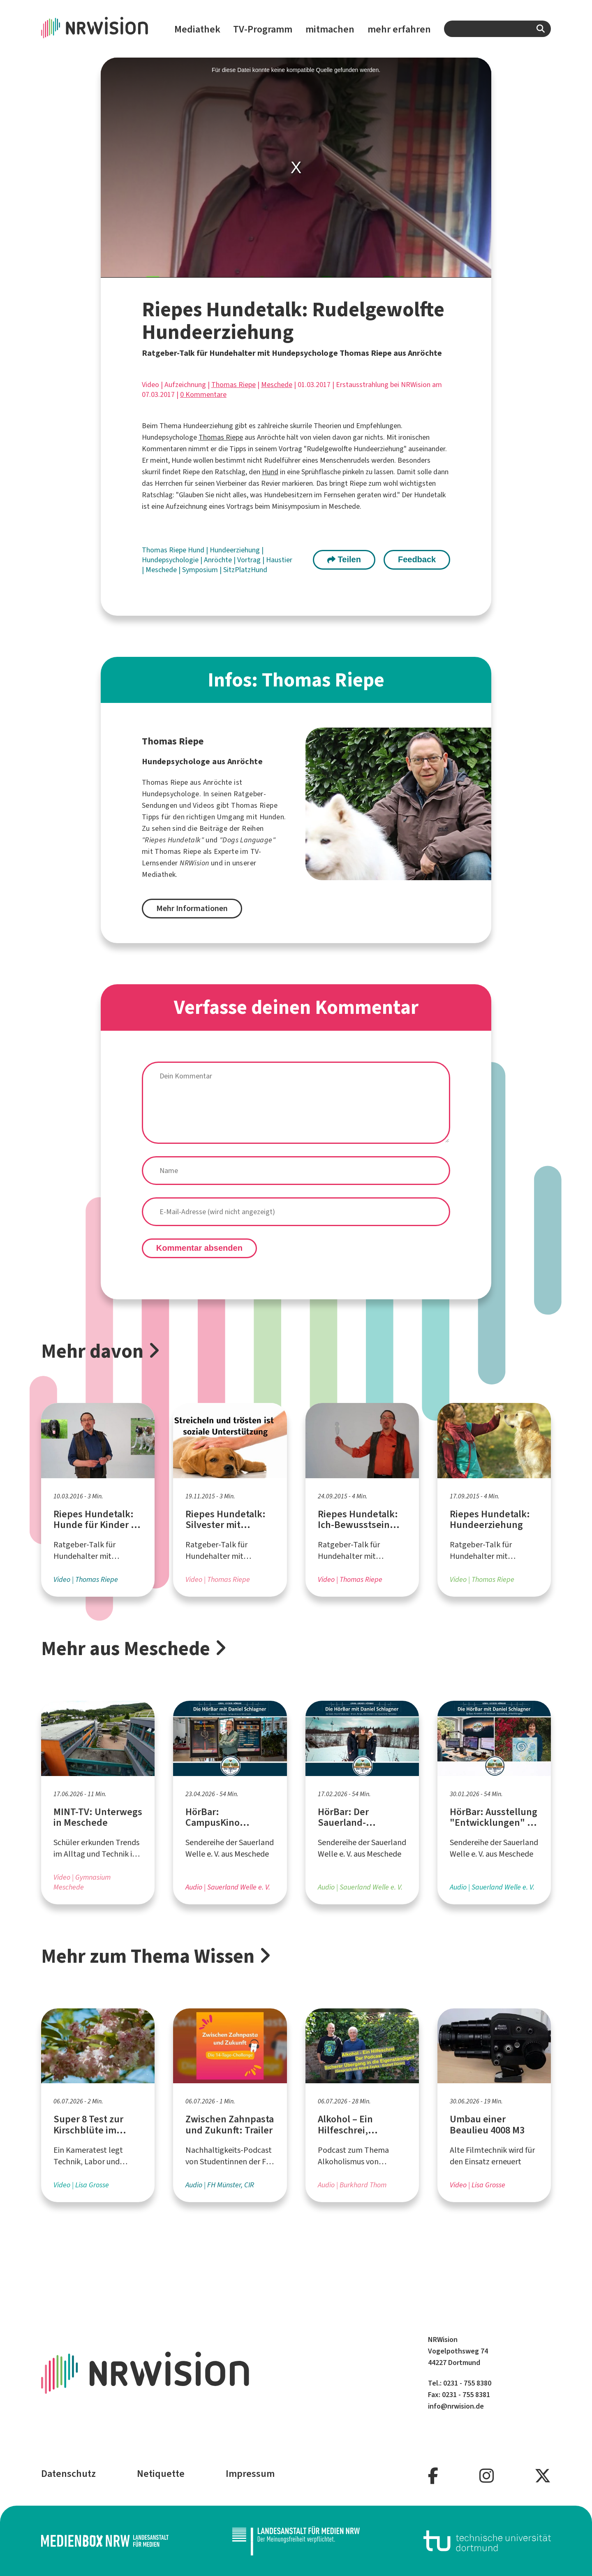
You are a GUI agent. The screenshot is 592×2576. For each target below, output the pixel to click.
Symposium (201, 570)
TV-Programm (262, 29)
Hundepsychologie (171, 560)
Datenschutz (68, 2473)
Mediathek (197, 29)
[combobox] (497, 29)
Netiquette (161, 2473)
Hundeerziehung (235, 550)
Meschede (276, 385)
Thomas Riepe (233, 385)
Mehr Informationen (192, 908)
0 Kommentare (203, 394)
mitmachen (329, 29)
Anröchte (219, 560)
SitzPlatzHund (245, 570)
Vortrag (249, 560)
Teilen (344, 559)
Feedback (417, 559)
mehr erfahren (399, 29)
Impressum (250, 2473)
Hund (270, 472)
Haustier (279, 560)
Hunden (271, 817)
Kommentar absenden (199, 1247)
